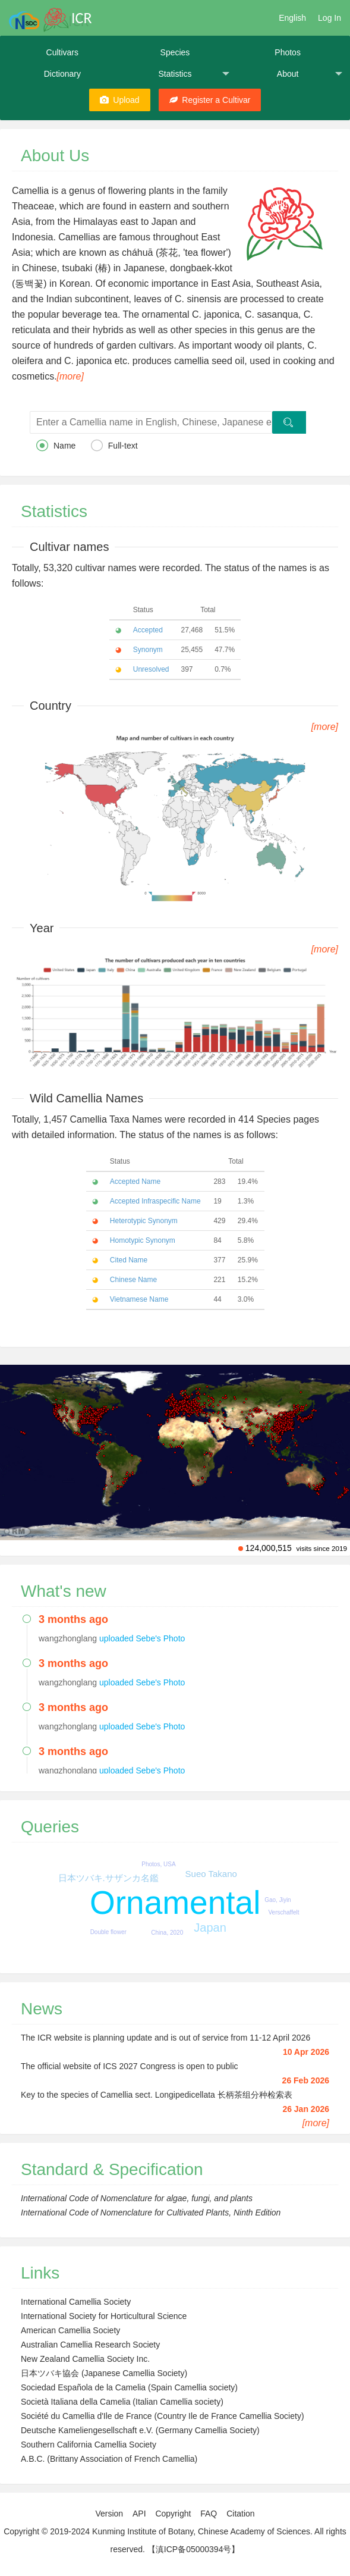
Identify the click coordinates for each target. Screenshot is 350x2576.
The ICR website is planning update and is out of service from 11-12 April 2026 (165, 2037)
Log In (329, 18)
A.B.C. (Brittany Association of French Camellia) (109, 2459)
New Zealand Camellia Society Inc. (85, 2359)
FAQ (208, 2513)
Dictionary (62, 74)
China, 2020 (167, 1932)
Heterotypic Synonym (144, 1221)
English (292, 18)
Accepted (148, 630)
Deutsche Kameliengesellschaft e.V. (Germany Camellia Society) (140, 2430)
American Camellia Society (70, 2330)
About (309, 74)
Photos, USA (158, 1864)
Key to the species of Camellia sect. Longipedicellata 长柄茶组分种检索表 (156, 2094)
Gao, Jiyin (277, 1900)
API (139, 2513)
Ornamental (175, 1902)
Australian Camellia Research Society (90, 2344)
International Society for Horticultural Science (104, 2316)
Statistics (193, 74)
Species (175, 52)
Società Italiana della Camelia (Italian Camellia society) (122, 2401)
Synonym (148, 649)
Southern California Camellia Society (88, 2444)
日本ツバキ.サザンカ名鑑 (108, 1878)
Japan (210, 1927)
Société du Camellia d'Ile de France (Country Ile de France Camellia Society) (162, 2416)
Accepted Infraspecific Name (155, 1201)
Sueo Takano (211, 1874)
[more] (70, 376)
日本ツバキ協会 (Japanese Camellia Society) (104, 2373)
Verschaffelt (283, 1912)
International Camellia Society (76, 2302)
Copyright (173, 2513)
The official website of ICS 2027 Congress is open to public (129, 2066)
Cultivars (62, 52)
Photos (288, 52)
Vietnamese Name (139, 1299)
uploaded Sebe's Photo (142, 1638)
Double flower (108, 1932)
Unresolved (151, 669)
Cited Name (128, 1260)
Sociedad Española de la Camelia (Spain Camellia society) (129, 2387)
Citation (240, 2513)
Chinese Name (133, 1280)
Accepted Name (135, 1181)
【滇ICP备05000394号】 (193, 2549)
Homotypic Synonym (142, 1240)
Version (109, 2513)
